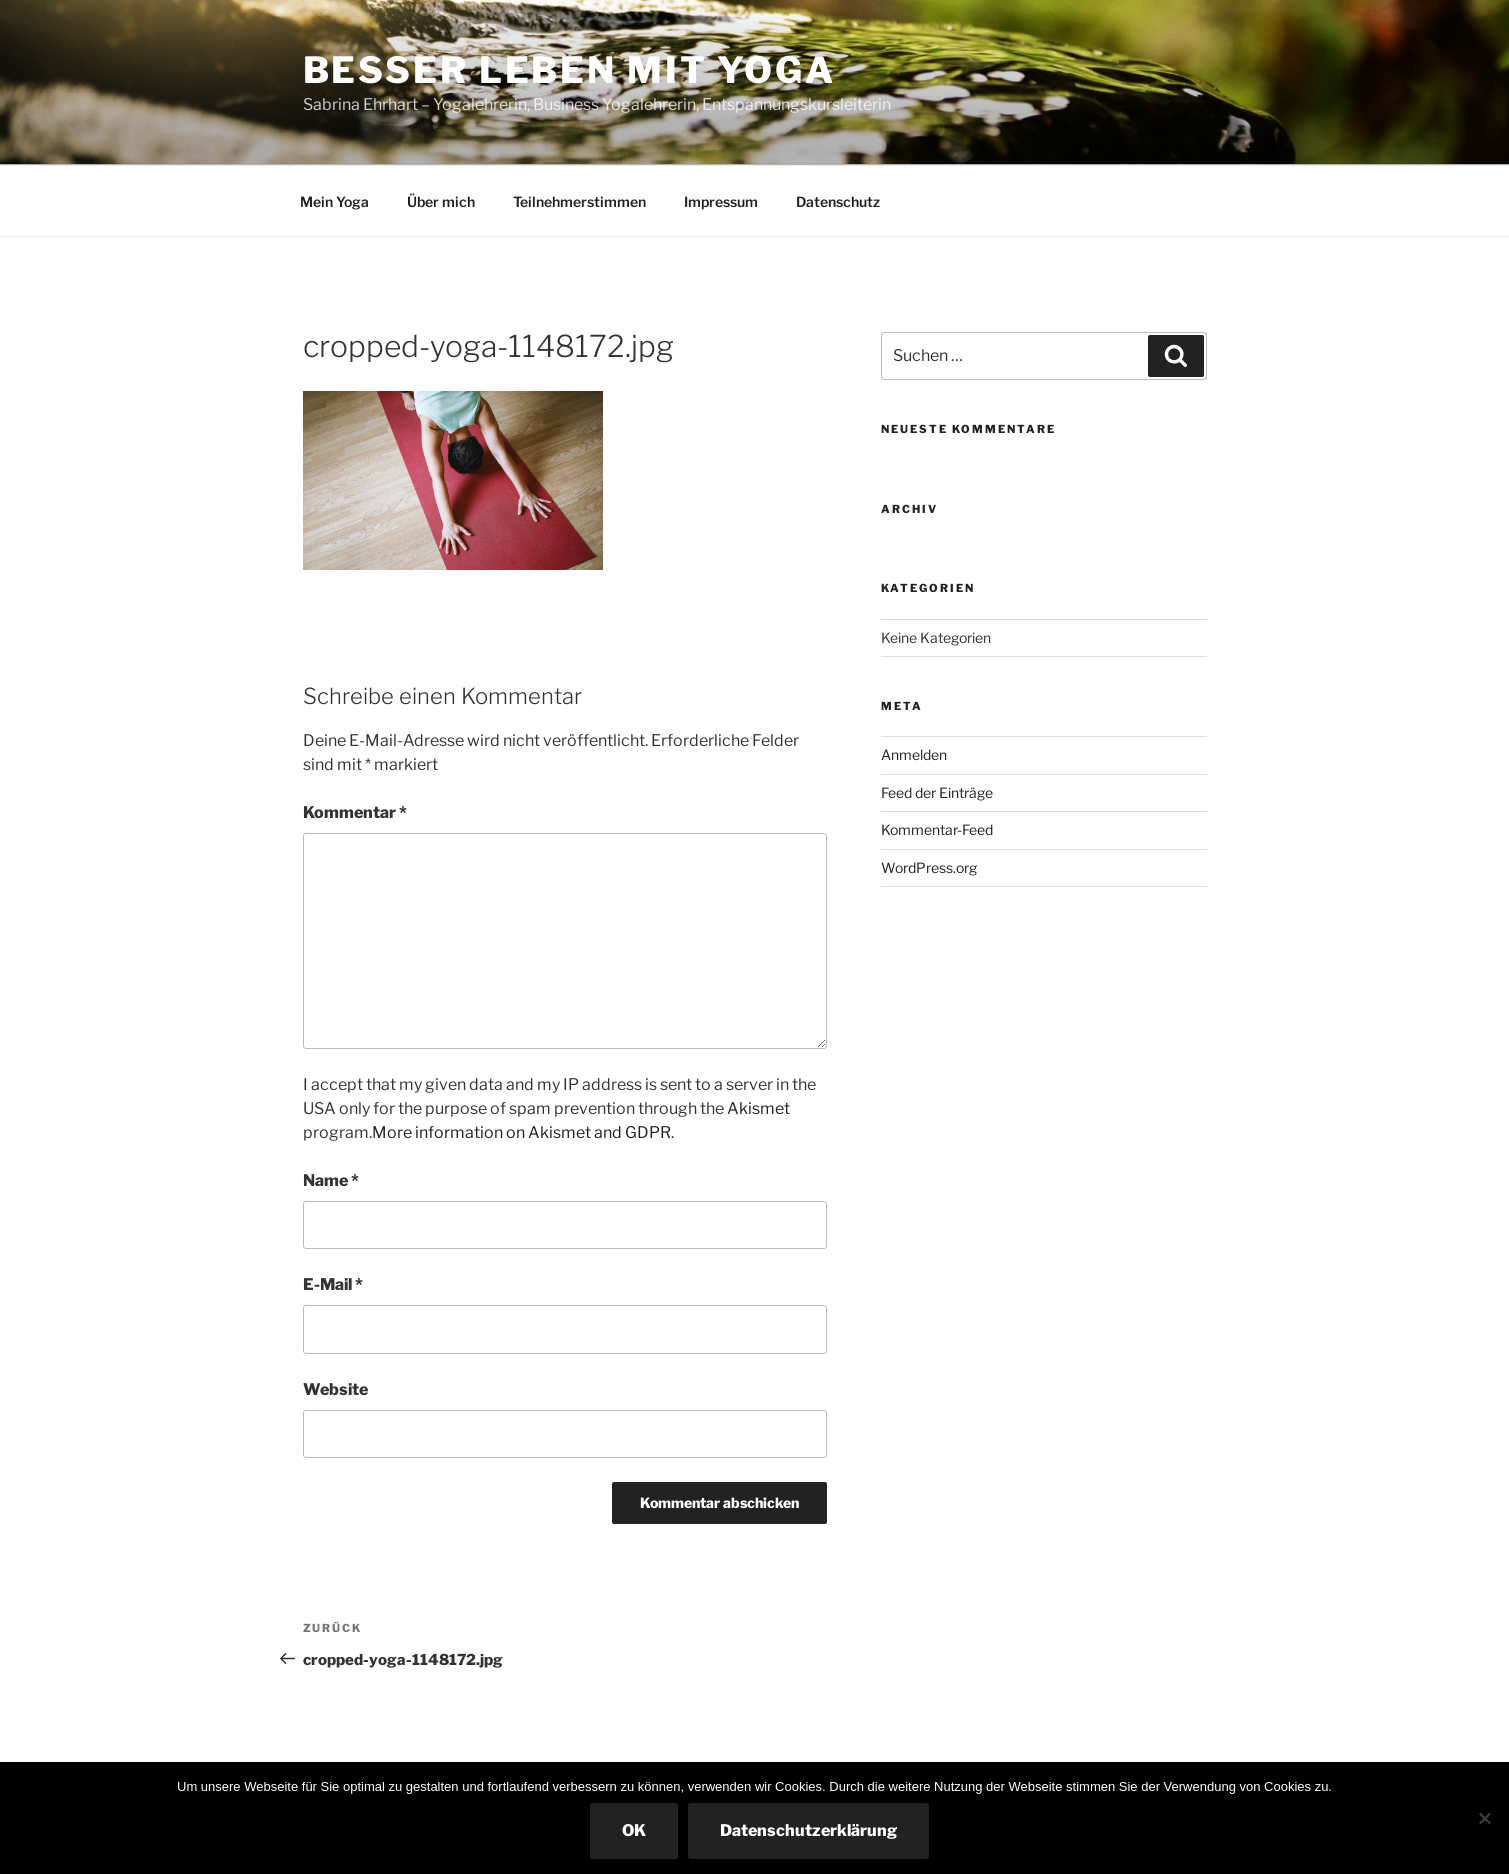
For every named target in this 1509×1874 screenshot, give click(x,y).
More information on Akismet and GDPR (521, 1132)
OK (634, 1830)
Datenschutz (838, 201)
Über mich (441, 201)
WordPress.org (929, 867)
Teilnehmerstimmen (579, 201)
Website (335, 1389)
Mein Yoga (334, 201)
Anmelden (914, 754)
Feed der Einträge (937, 792)
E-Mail (333, 1284)
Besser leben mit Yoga (569, 70)
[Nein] (1484, 1818)
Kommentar (355, 812)
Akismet (758, 1108)
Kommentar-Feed (937, 829)
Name (331, 1180)
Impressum (721, 201)
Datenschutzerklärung (808, 1830)
